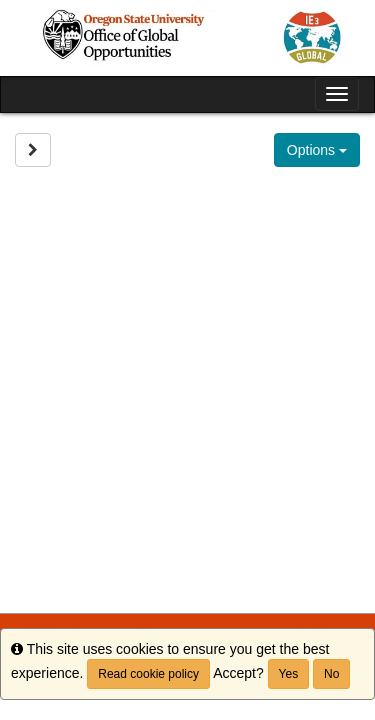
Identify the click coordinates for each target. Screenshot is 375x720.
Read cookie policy (148, 674)
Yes (289, 674)
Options (317, 150)
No (331, 674)
